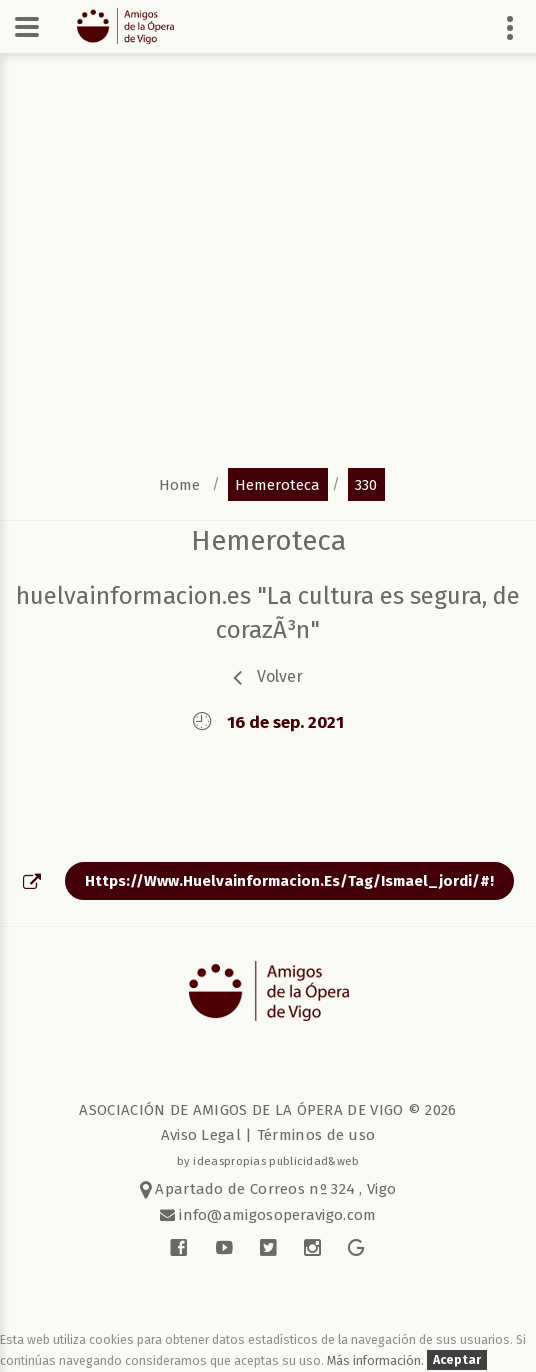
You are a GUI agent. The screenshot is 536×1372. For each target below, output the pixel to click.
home (179, 484)
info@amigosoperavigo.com (276, 1215)
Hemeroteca (268, 540)
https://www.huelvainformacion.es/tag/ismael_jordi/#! (289, 881)
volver (280, 676)
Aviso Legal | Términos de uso (268, 1135)
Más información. (377, 1360)
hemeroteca (277, 484)
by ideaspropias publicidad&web (268, 1161)
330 (366, 484)
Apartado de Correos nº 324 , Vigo (268, 1189)
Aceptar (457, 1360)
